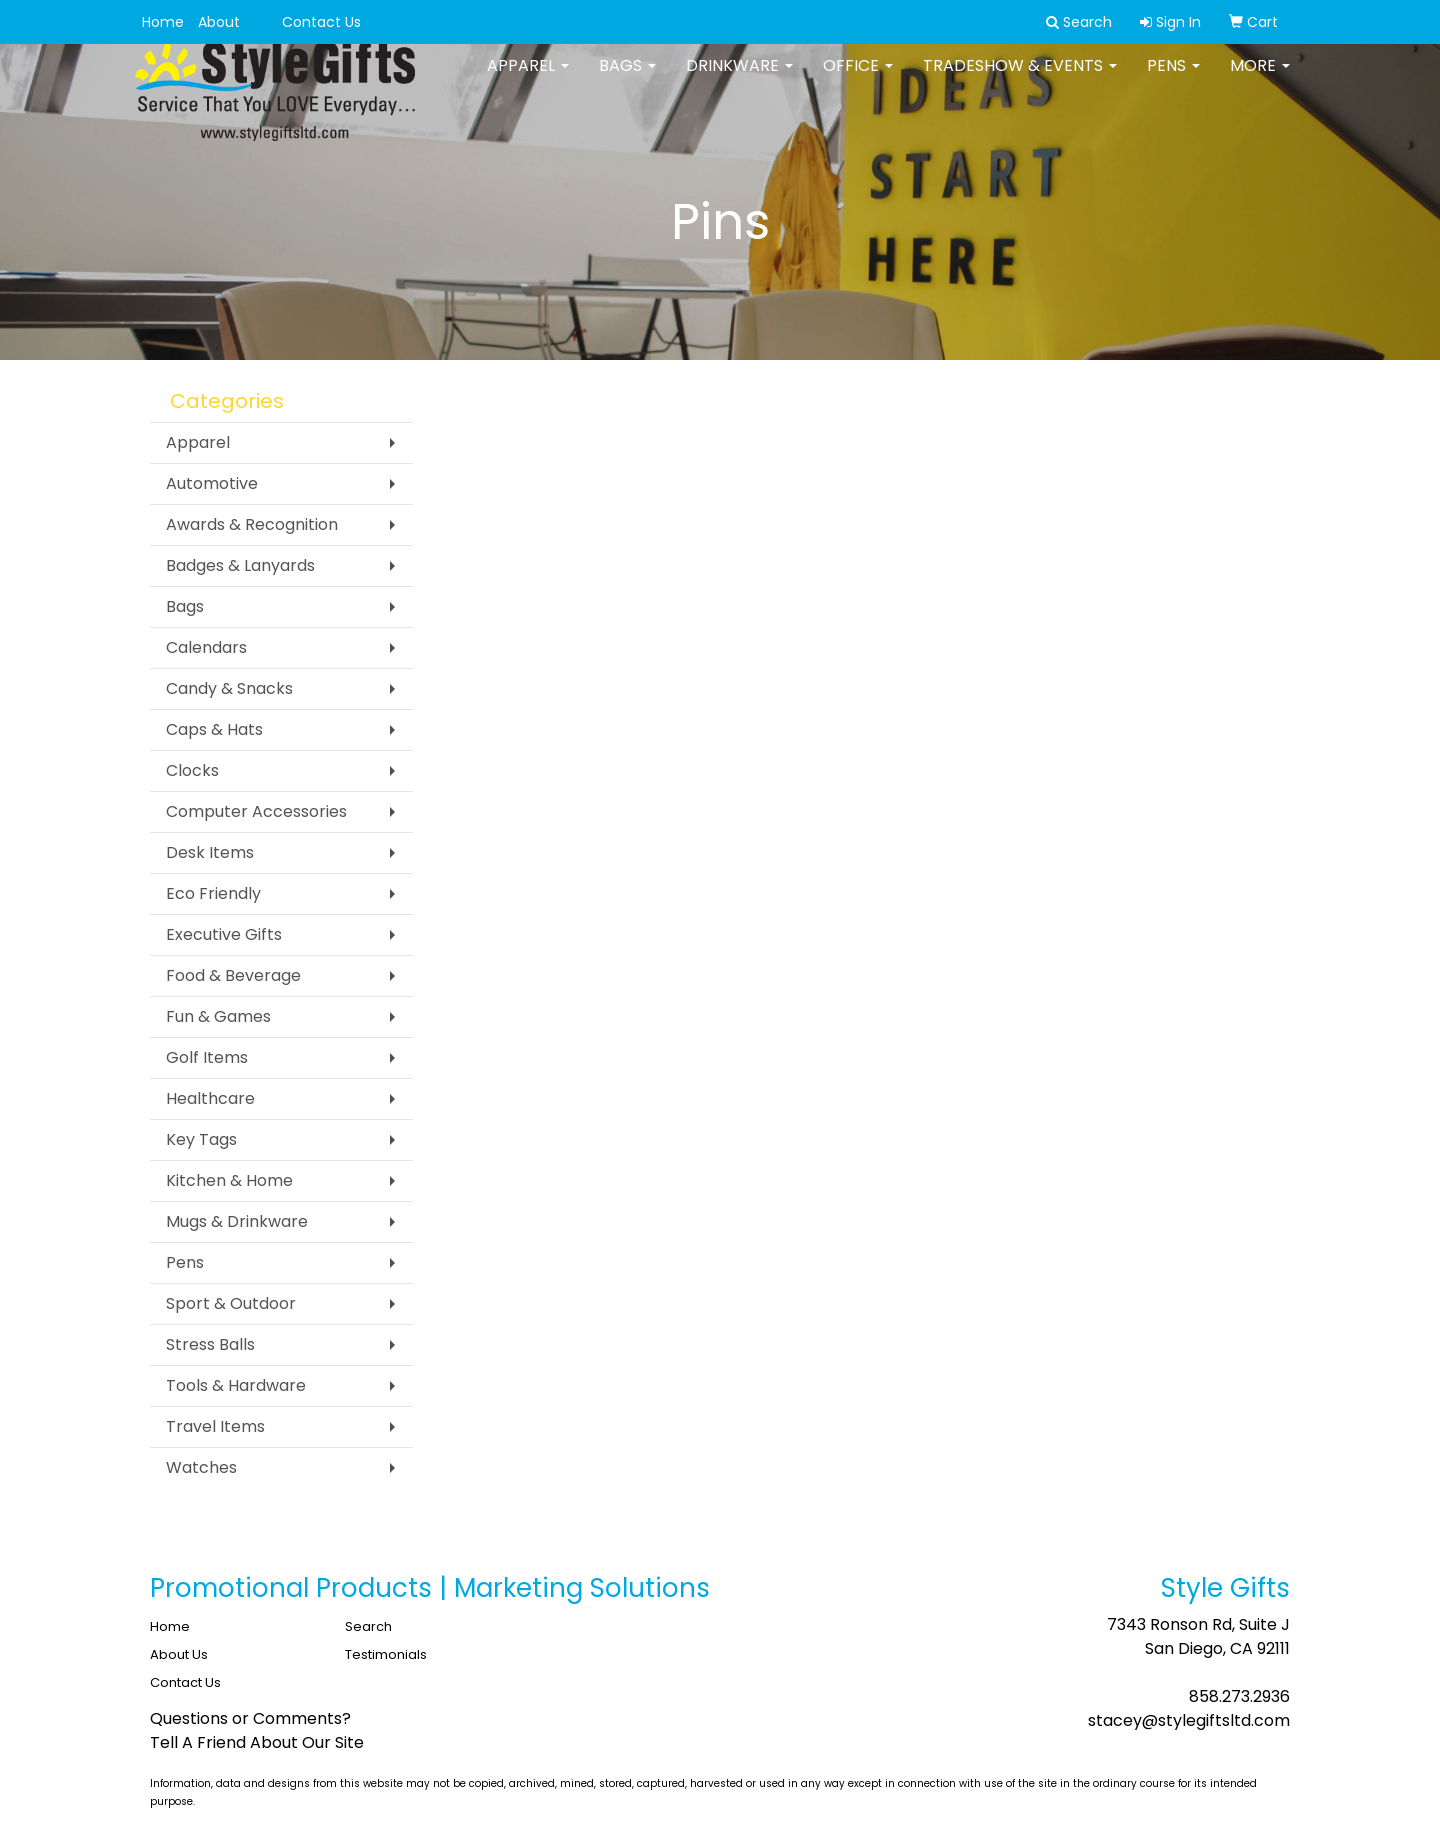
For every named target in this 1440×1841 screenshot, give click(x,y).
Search (368, 1626)
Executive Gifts (224, 934)
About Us (179, 1654)
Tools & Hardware (236, 1385)
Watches (201, 1467)
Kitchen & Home (229, 1180)
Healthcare (210, 1098)
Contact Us (321, 22)
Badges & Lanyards (240, 565)
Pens (1173, 79)
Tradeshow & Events (1020, 79)
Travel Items (215, 1426)
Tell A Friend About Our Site (257, 1742)
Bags (627, 79)
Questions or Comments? (250, 1718)
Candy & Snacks (229, 688)
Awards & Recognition (252, 524)
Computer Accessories (256, 811)
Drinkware (739, 79)
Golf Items (207, 1057)
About (219, 22)
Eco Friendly (213, 893)
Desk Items (210, 852)
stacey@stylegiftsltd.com (1189, 1720)
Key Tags (201, 1139)
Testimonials (386, 1654)
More (1260, 79)
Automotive (212, 483)
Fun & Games (218, 1016)
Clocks (192, 770)
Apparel (528, 79)
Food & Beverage (233, 975)
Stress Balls (210, 1344)
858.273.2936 (1239, 1696)
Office (858, 79)
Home (163, 22)
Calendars (206, 647)
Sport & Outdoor (231, 1303)
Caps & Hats (214, 729)
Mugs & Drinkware (237, 1221)
